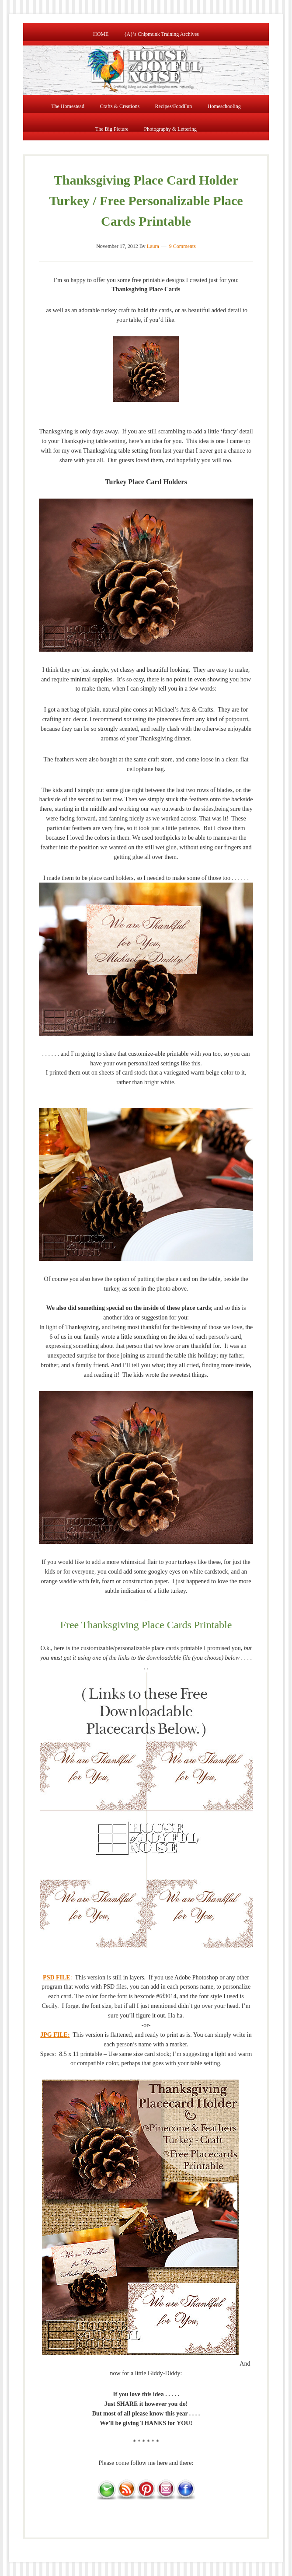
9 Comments (182, 246)
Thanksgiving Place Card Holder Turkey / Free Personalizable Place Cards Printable (146, 200)
